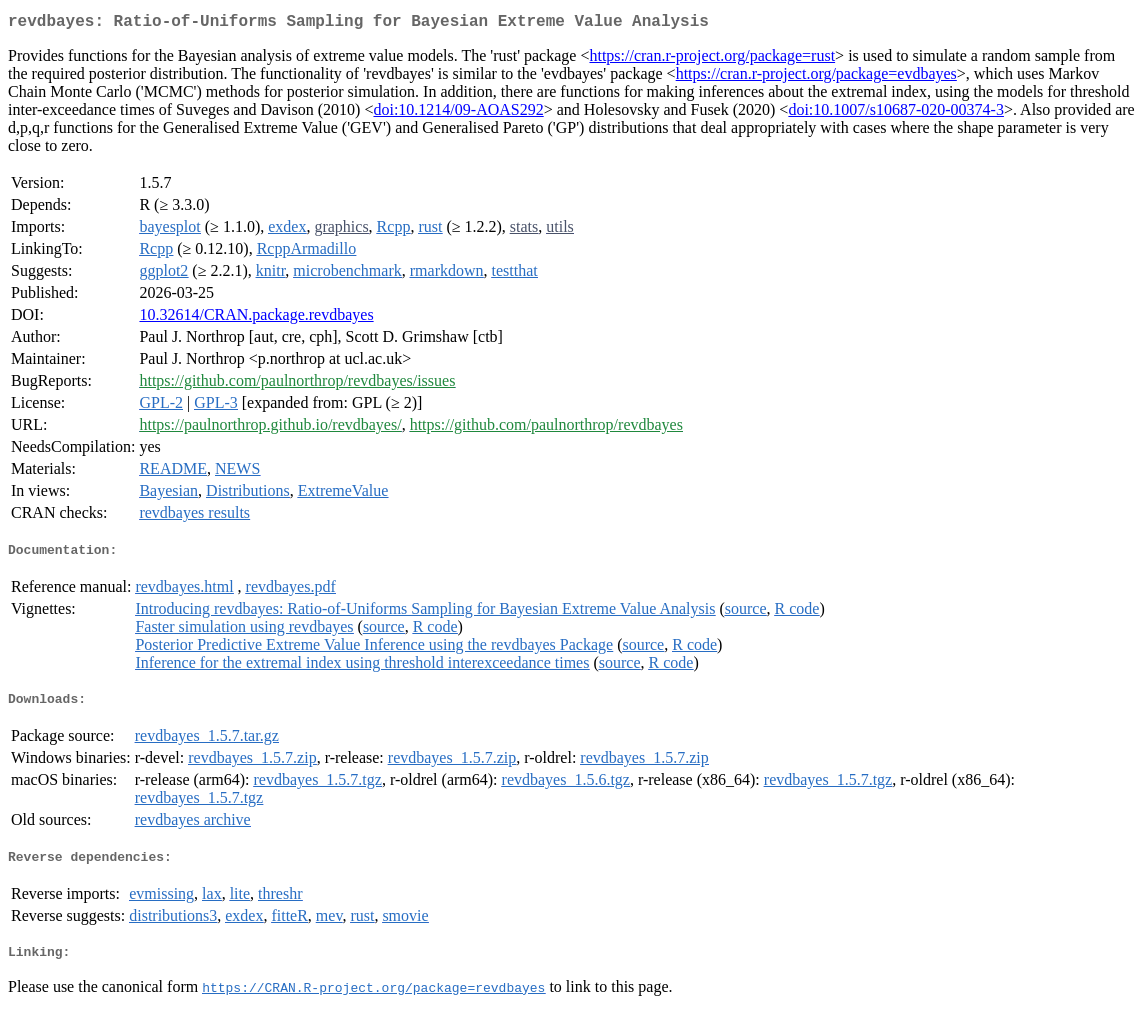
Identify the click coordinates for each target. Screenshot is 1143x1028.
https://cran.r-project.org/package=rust (712, 59)
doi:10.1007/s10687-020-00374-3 (896, 113)
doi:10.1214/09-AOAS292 (458, 113)
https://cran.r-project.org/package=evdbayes (816, 77)
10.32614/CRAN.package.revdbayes (256, 318)
